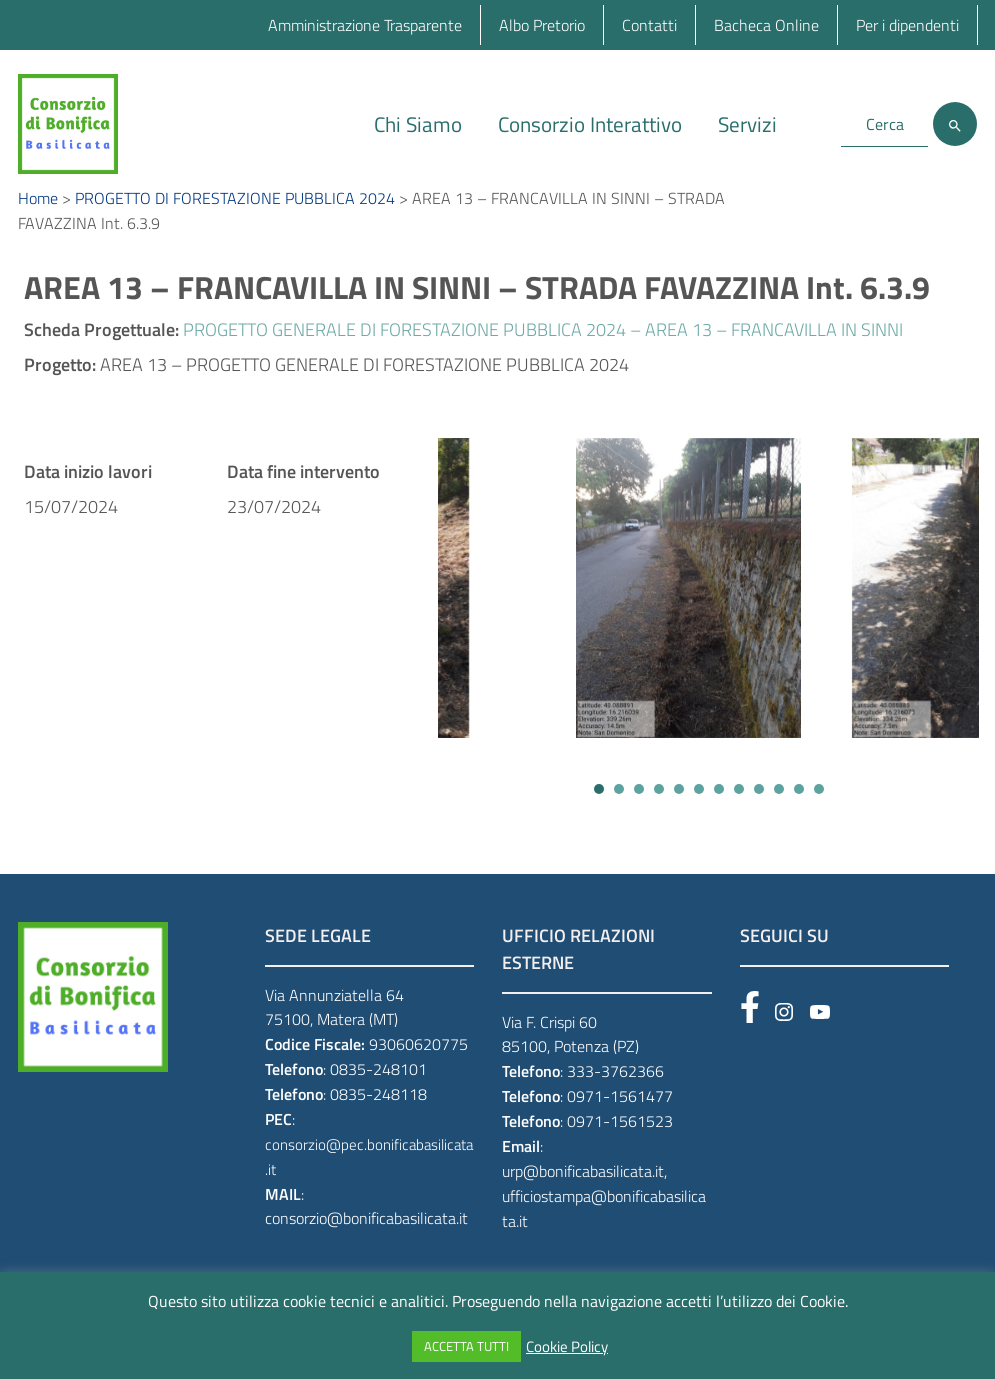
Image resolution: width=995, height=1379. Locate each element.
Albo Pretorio (542, 25)
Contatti (649, 25)
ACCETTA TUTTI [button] (466, 1346)
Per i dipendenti (907, 25)
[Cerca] (955, 124)
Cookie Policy (567, 1347)
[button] (599, 811)
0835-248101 (378, 1091)
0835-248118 (378, 1116)
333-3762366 (615, 1093)
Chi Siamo (418, 124)
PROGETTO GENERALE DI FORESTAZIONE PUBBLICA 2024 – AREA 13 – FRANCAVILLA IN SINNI (543, 351)
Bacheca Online (766, 25)
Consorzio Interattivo (590, 124)
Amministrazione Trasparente (365, 25)
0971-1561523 (620, 1143)
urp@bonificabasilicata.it (583, 1193)
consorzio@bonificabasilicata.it (366, 1241)
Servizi (747, 124)
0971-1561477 (620, 1118)
